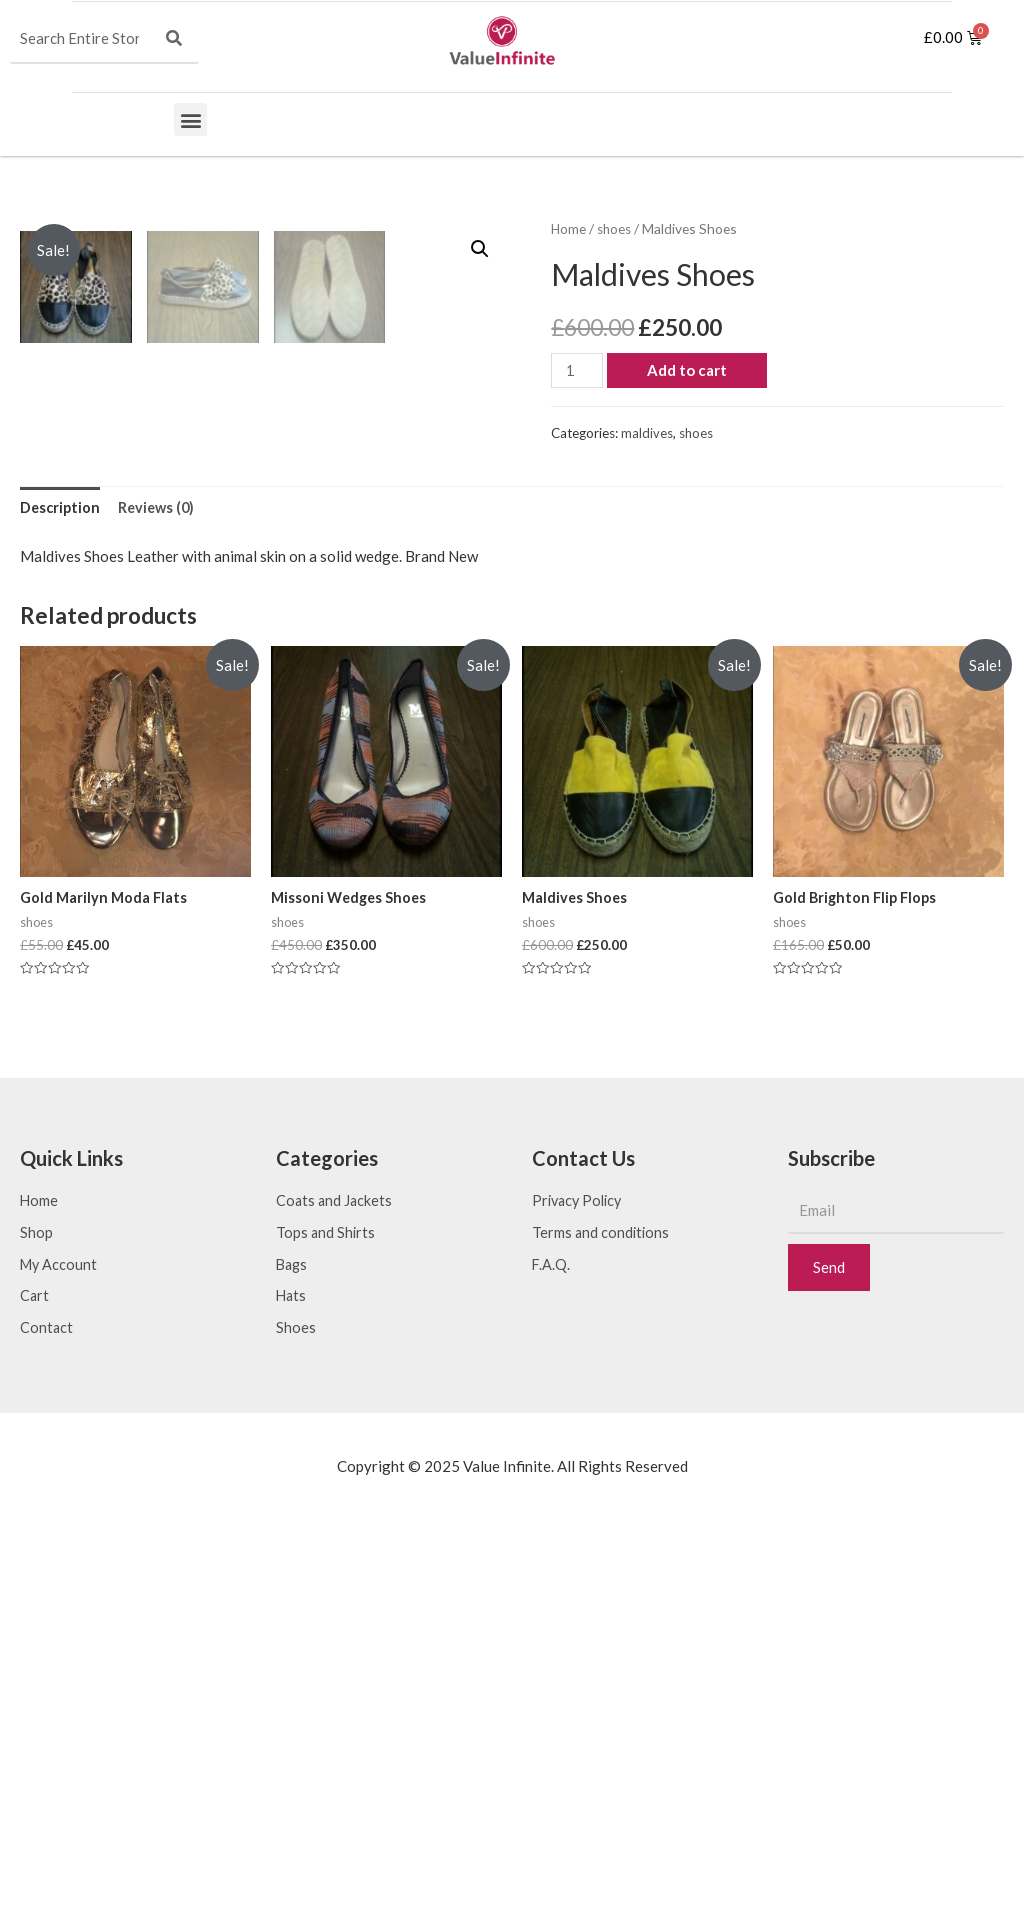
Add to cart (690, 370)
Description (61, 902)
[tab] (61, 902)
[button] (190, 119)
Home (569, 228)
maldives (647, 433)
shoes (616, 228)
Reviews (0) (161, 902)
